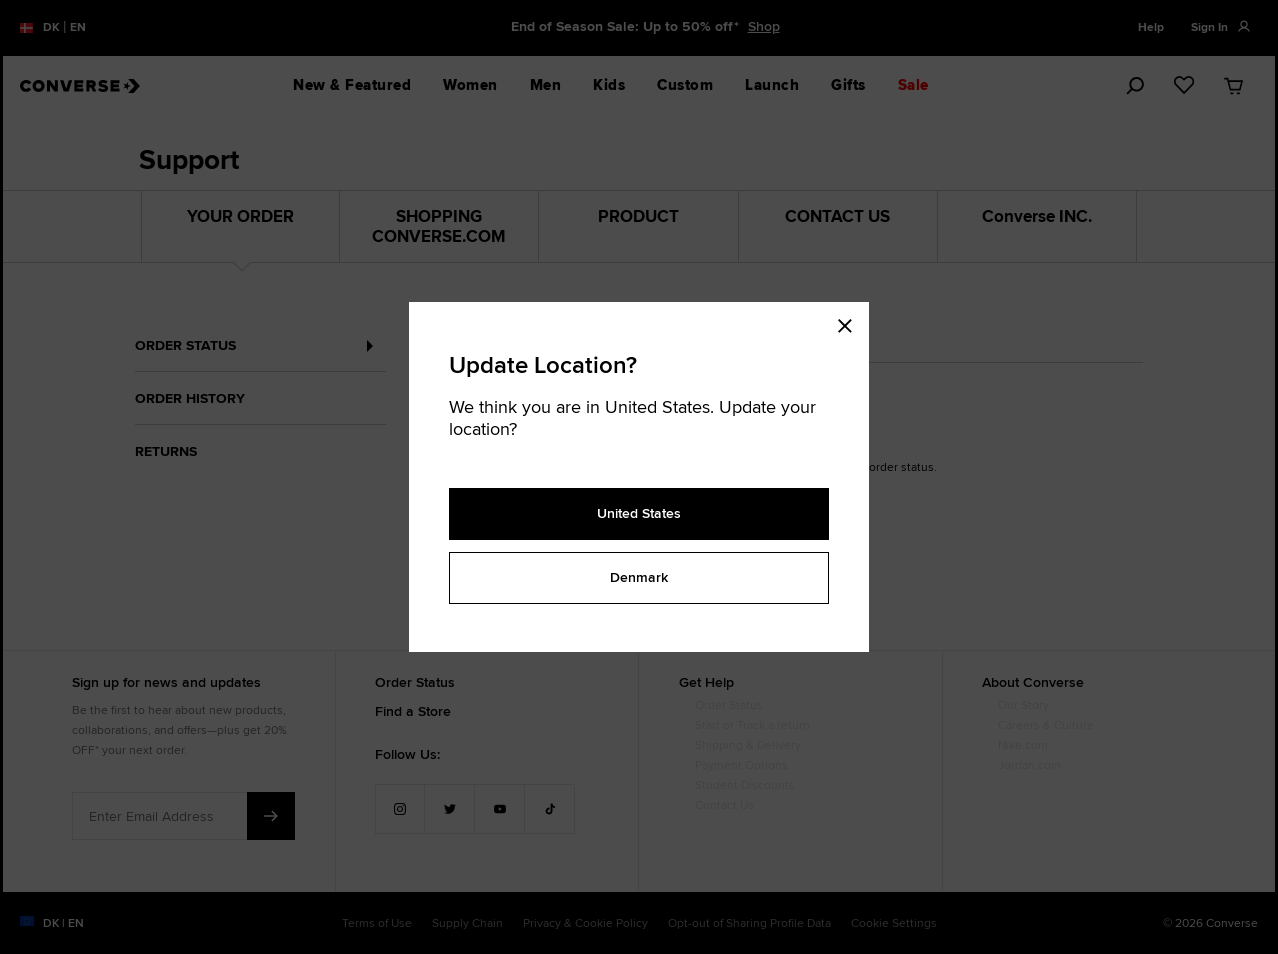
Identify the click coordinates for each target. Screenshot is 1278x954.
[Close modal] (851, 322)
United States (639, 513)
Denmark (639, 577)
